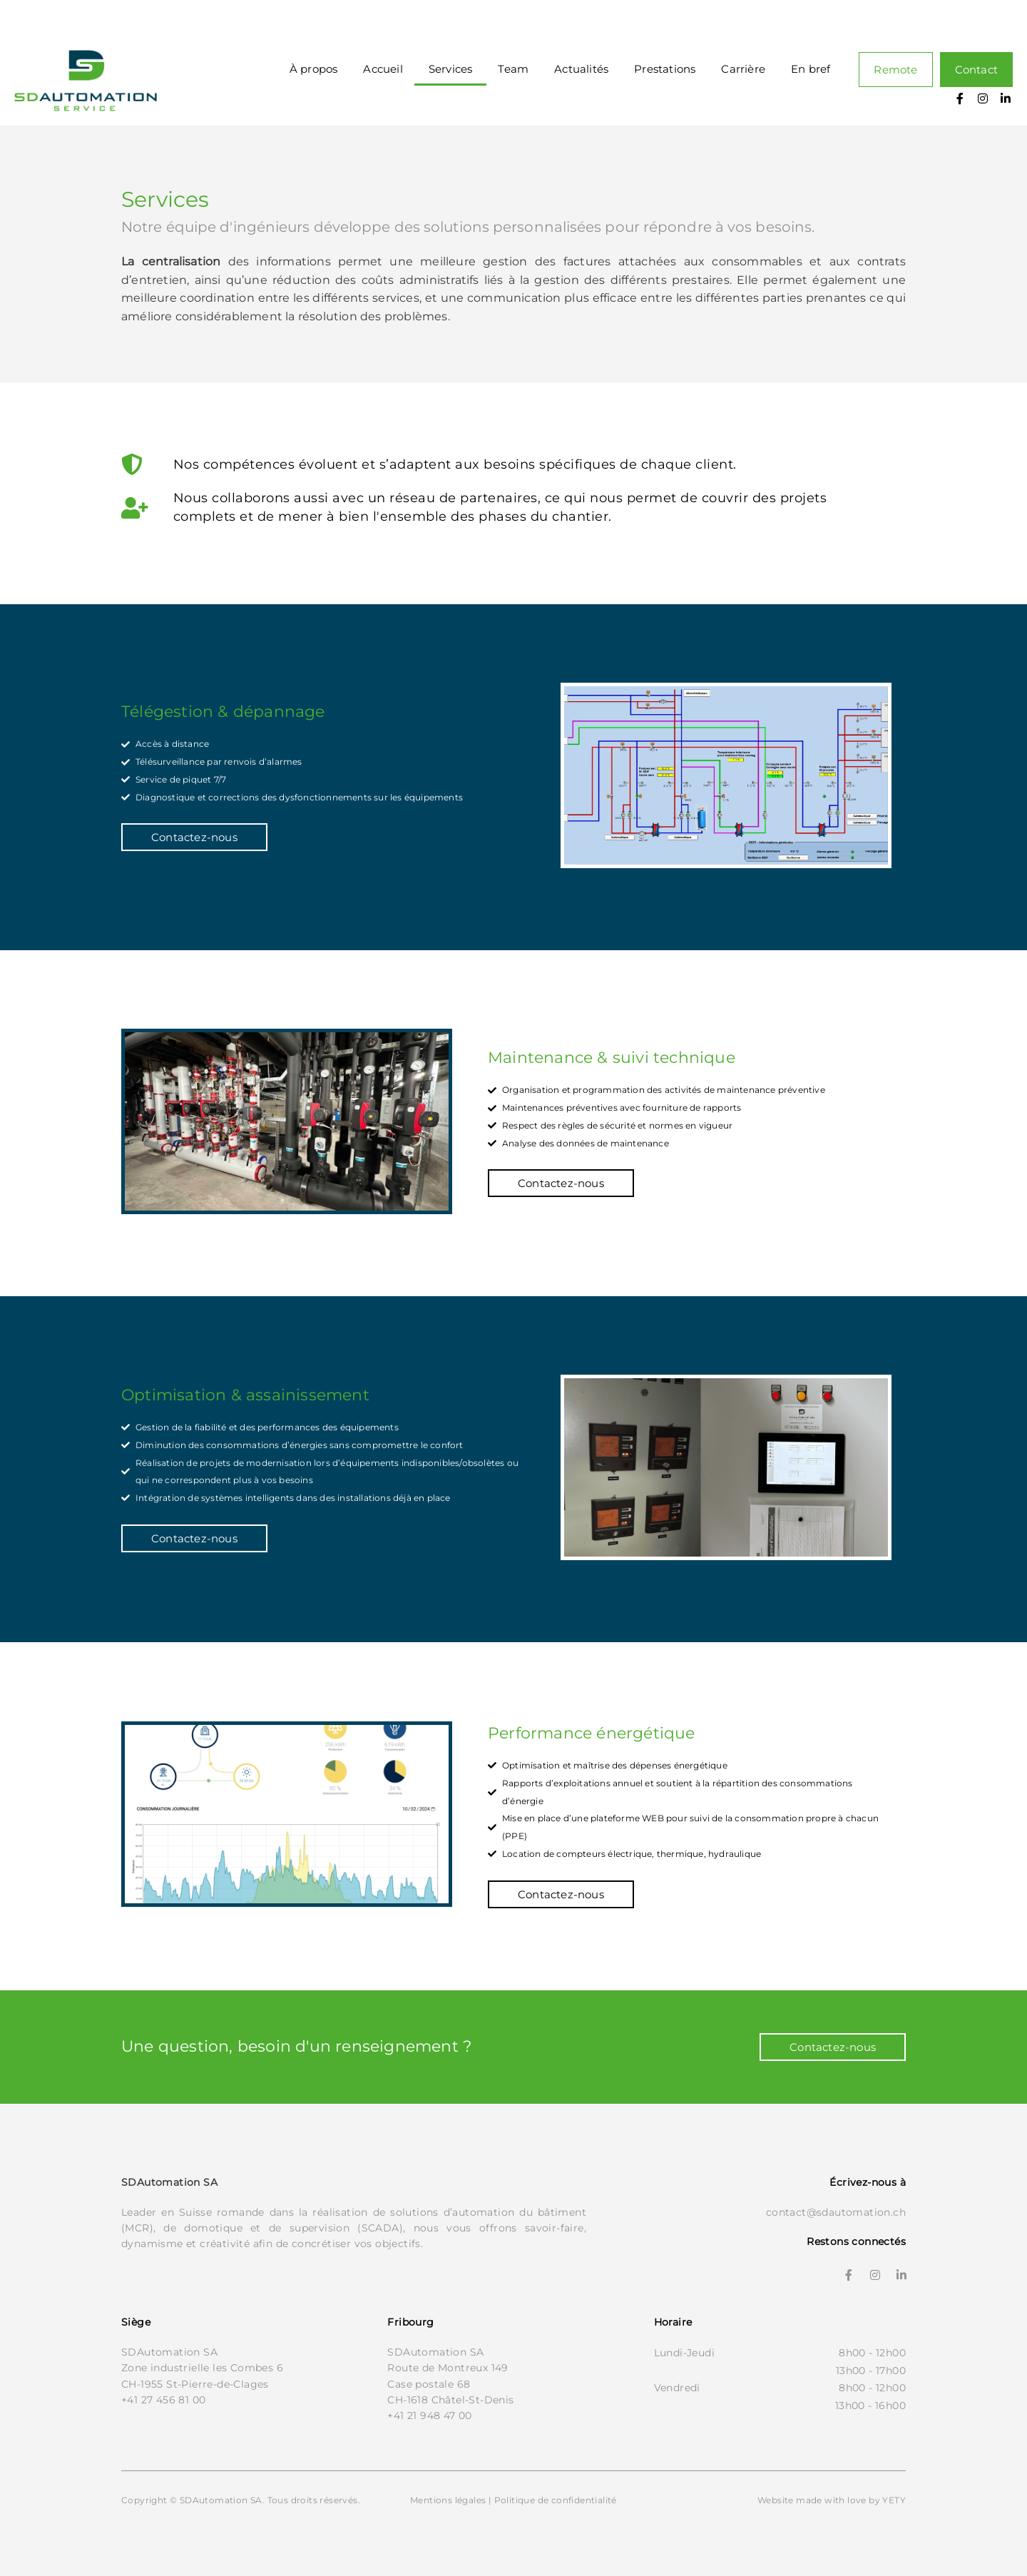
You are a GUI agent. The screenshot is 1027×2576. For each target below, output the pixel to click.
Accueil (382, 69)
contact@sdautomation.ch (836, 2212)
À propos (314, 69)
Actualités (581, 69)
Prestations (664, 69)
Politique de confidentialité (555, 2500)
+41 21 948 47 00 (429, 2415)
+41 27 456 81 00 (163, 2399)
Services (451, 69)
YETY (894, 2500)
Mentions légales (448, 2500)
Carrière (743, 69)
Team (513, 69)
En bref (810, 69)
